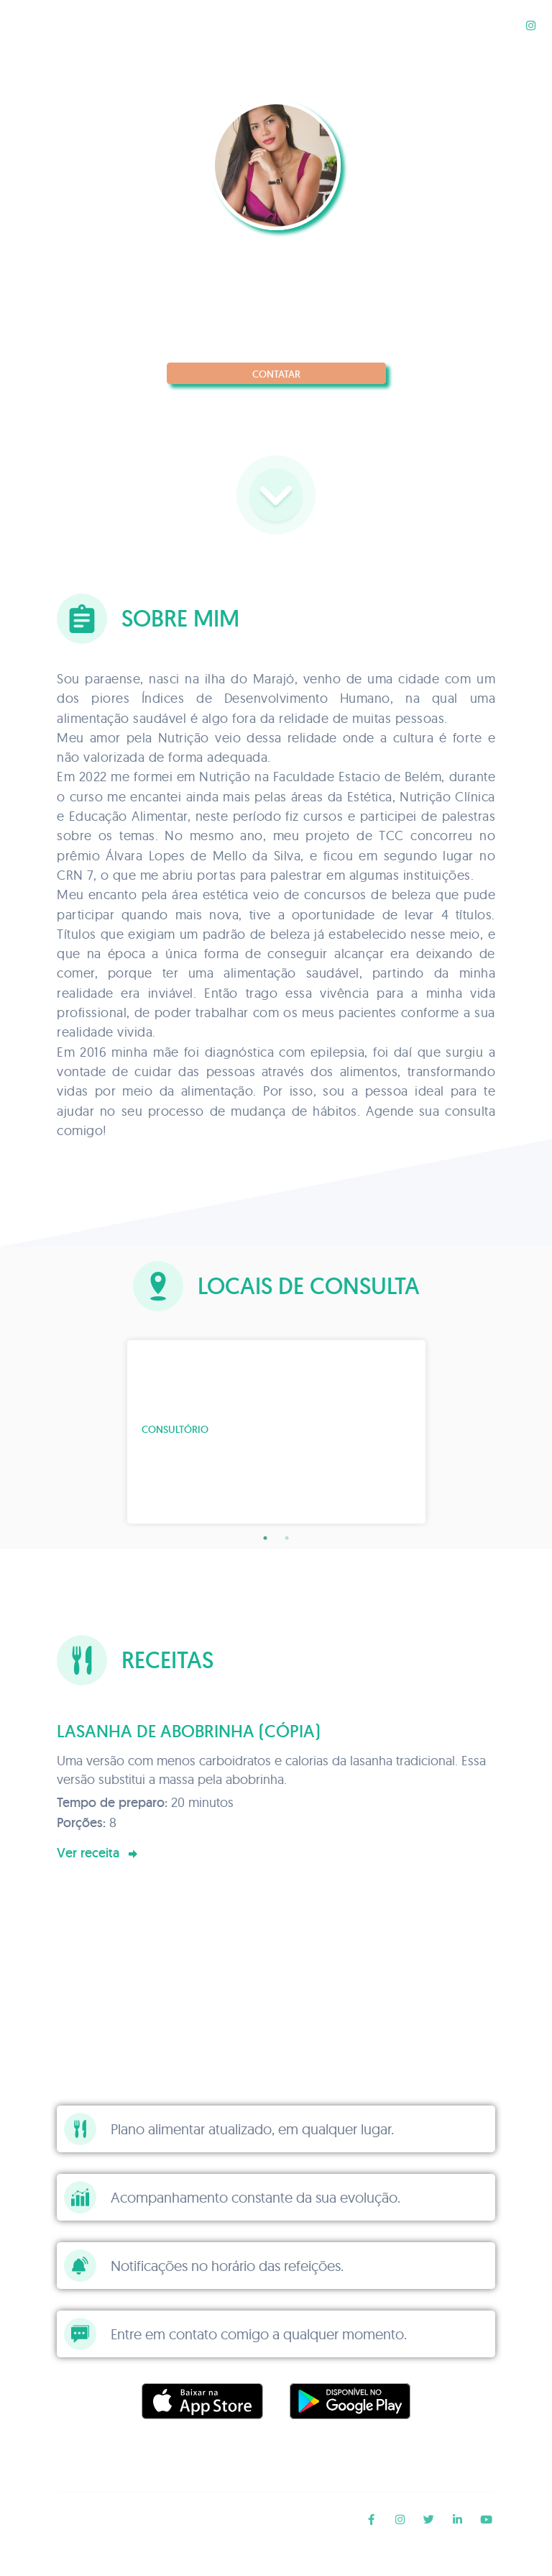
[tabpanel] (276, 1432)
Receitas (486, 24)
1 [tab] (265, 1538)
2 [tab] (287, 1538)
